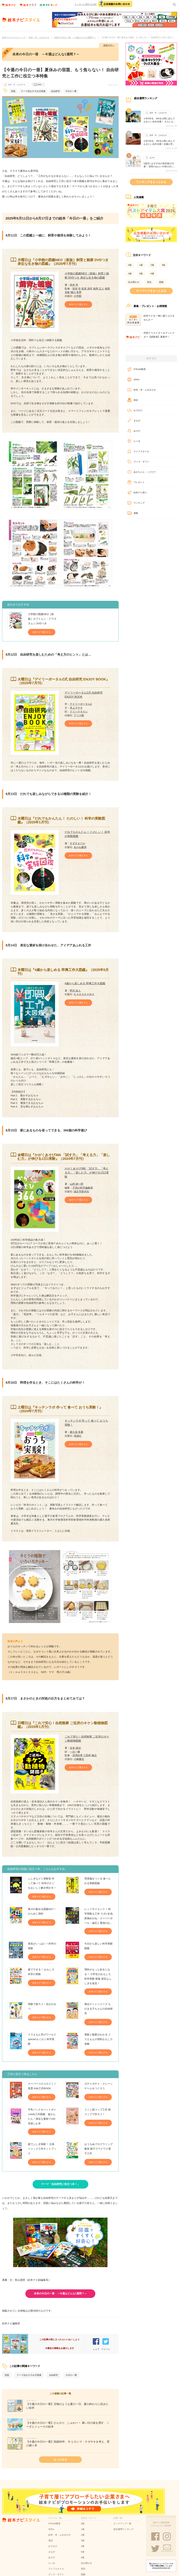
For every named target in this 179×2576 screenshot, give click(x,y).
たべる (137, 441)
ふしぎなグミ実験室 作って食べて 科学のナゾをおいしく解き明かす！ (42, 1883)
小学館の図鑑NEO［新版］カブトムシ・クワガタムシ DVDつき (42, 619)
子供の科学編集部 (82, 1187)
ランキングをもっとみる (151, 181)
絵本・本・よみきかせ (39, 37)
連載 (37, 84)
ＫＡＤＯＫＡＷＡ (84, 994)
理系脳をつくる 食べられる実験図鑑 (97, 1881)
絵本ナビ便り (140, 492)
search (173, 4)
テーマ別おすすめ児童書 (33, 91)
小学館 (77, 296)
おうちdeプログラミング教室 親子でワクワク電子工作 (98, 2149)
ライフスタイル (141, 451)
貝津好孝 (77, 1755)
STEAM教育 (140, 369)
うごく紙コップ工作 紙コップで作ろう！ (97, 2112)
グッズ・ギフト (141, 461)
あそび (150, 157)
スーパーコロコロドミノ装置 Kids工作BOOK (42, 2086)
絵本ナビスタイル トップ (13, 37)
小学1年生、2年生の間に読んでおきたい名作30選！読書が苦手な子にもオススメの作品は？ (159, 143)
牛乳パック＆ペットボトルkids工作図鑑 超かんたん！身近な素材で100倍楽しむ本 (42, 2116)
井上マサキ (76, 707)
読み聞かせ (133, 282)
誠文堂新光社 (81, 1191)
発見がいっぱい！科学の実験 (42, 1946)
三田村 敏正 (90, 1755)
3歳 (163, 265)
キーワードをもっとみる (151, 290)
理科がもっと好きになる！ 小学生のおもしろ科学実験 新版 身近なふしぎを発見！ (97, 1976)
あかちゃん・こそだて (145, 472)
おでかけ (138, 410)
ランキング (139, 503)
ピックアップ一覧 (122, 2523)
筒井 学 (74, 285)
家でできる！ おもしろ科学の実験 (41, 1972)
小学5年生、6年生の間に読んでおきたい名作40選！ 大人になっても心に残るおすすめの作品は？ (160, 120)
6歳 (152, 273)
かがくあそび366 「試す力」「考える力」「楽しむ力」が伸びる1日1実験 (87, 1172)
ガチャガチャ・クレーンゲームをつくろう (98, 2086)
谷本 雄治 (75, 1748)
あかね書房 (80, 847)
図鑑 (161, 282)
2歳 (152, 265)
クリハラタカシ (79, 711)
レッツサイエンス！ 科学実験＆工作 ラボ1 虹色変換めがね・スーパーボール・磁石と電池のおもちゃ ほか (98, 1916)
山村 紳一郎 (76, 1184)
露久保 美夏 (76, 1432)
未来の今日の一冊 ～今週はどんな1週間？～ (75, 37)
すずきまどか (77, 843)
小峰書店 (79, 1759)
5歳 (141, 273)
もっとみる (60, 2459)
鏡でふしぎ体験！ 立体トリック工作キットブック (42, 2149)
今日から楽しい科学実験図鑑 (98, 1946)
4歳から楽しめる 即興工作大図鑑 (85, 983)
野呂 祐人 (75, 990)
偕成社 (77, 1435)
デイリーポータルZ (81, 704)
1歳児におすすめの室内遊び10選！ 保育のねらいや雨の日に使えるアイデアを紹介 (159, 165)
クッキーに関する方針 (85, 4)
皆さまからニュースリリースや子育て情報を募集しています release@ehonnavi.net (161, 2566)
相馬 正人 (98, 288)
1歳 (141, 265)
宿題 (13, 91)
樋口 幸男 (75, 292)
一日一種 (75, 1751)
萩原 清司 (86, 288)
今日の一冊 (70, 91)
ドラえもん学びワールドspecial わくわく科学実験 (42, 2039)
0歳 (130, 265)
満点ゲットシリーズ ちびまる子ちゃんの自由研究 (98, 2009)
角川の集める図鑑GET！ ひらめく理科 (42, 1911)
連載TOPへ (109, 45)
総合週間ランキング (124, 2529)
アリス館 (79, 715)
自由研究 (55, 91)
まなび (137, 420)
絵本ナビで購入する (78, 304)
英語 (149, 282)
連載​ (136, 513)
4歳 (130, 273)
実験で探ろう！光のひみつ (42, 2006)
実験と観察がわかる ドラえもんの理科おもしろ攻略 (98, 2039)
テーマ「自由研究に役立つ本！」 (60, 2184)
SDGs (137, 379)
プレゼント (139, 482)
